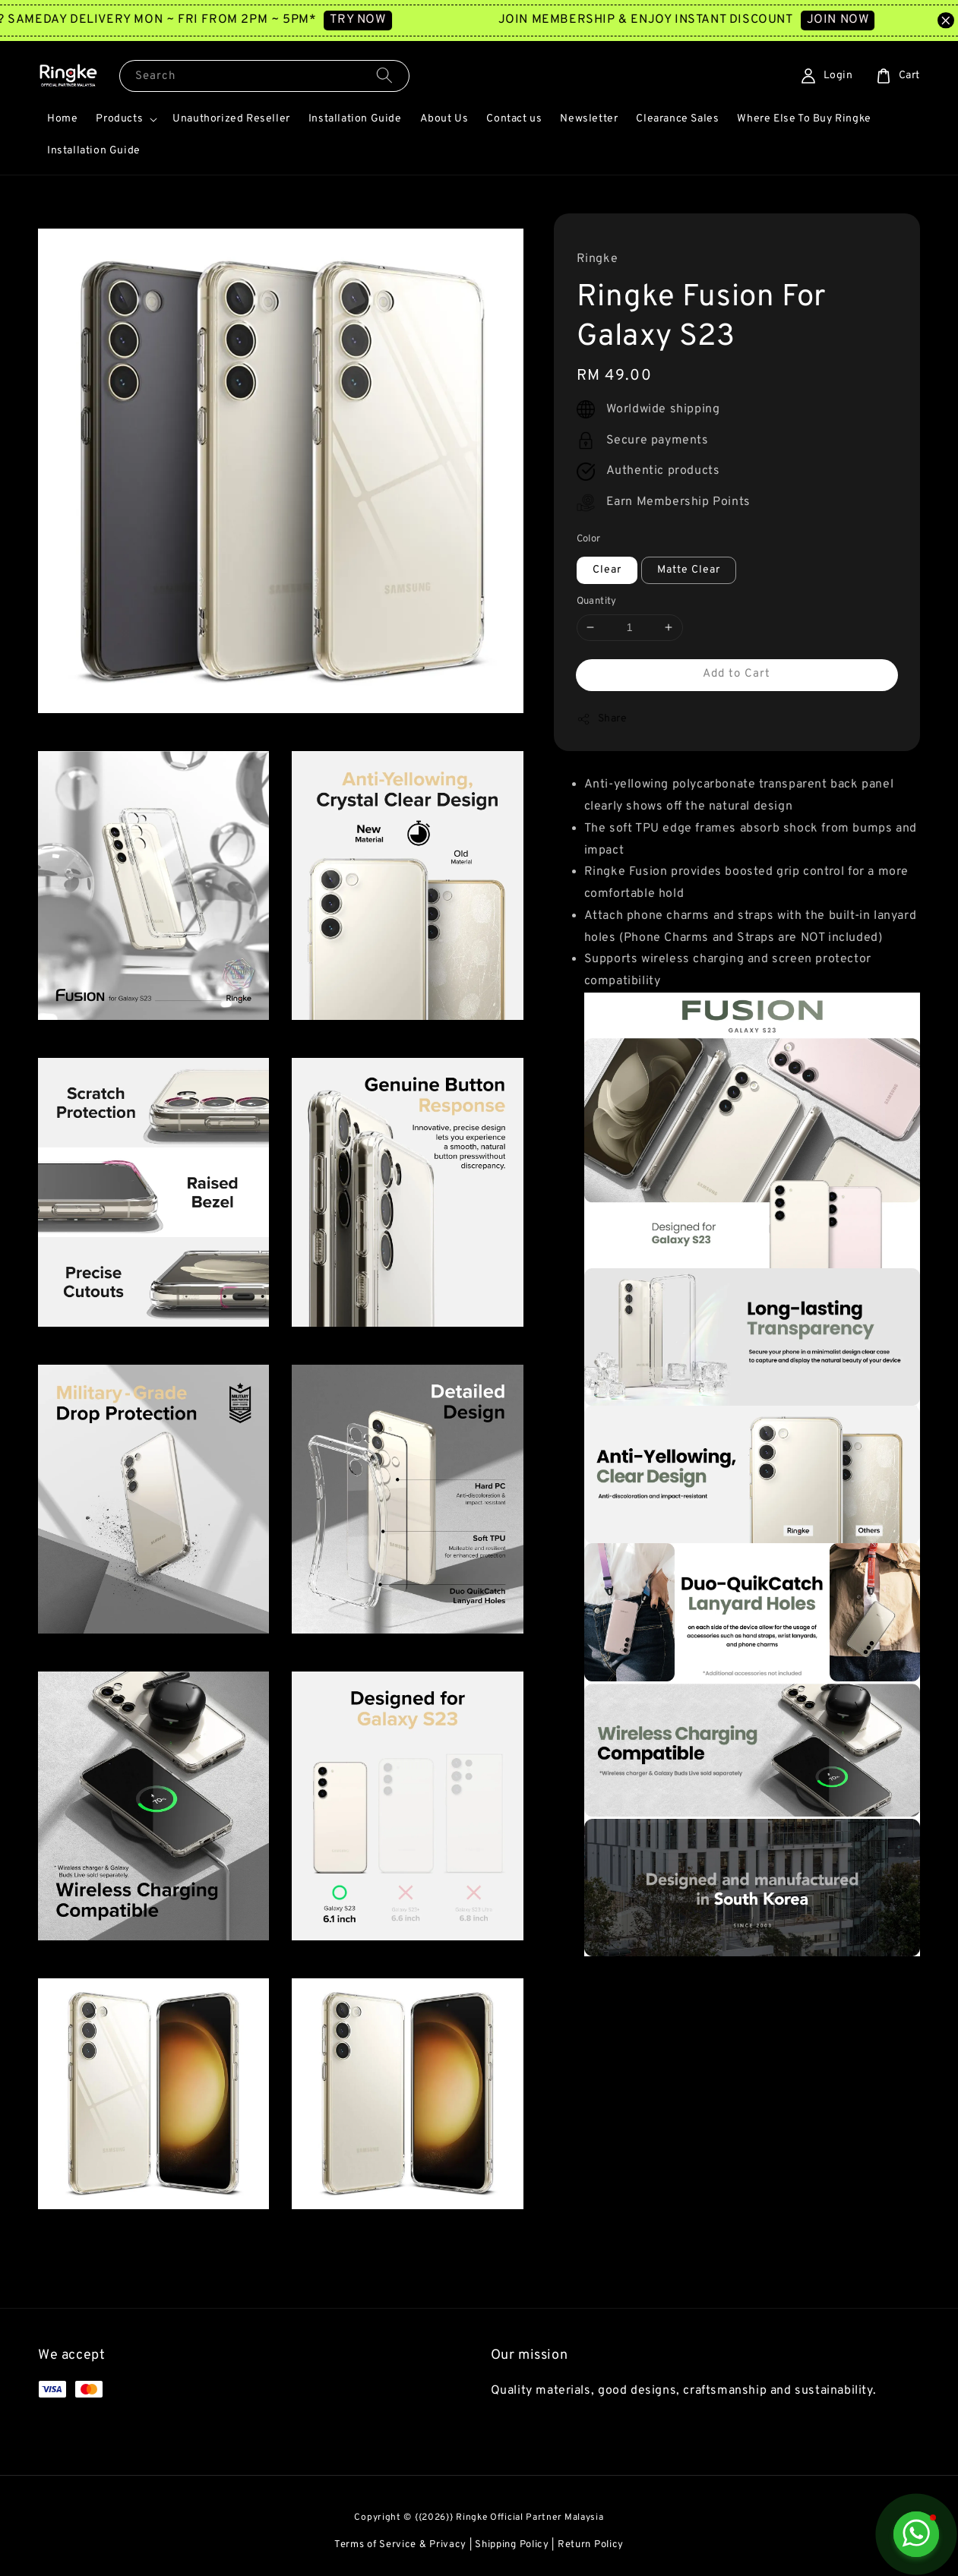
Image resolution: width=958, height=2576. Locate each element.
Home (62, 118)
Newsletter (589, 118)
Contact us (514, 118)
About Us (444, 118)
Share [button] (602, 719)
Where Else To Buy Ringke (804, 118)
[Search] (384, 75)
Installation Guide (355, 118)
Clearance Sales (677, 118)
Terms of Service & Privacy (400, 2545)
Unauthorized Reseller (231, 118)
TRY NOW (377, 19)
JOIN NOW (857, 19)
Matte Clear (688, 570)
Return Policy (591, 2545)
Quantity (597, 601)
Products (119, 118)
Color (589, 539)
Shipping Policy (512, 2545)
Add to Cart (736, 674)
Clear (607, 570)
